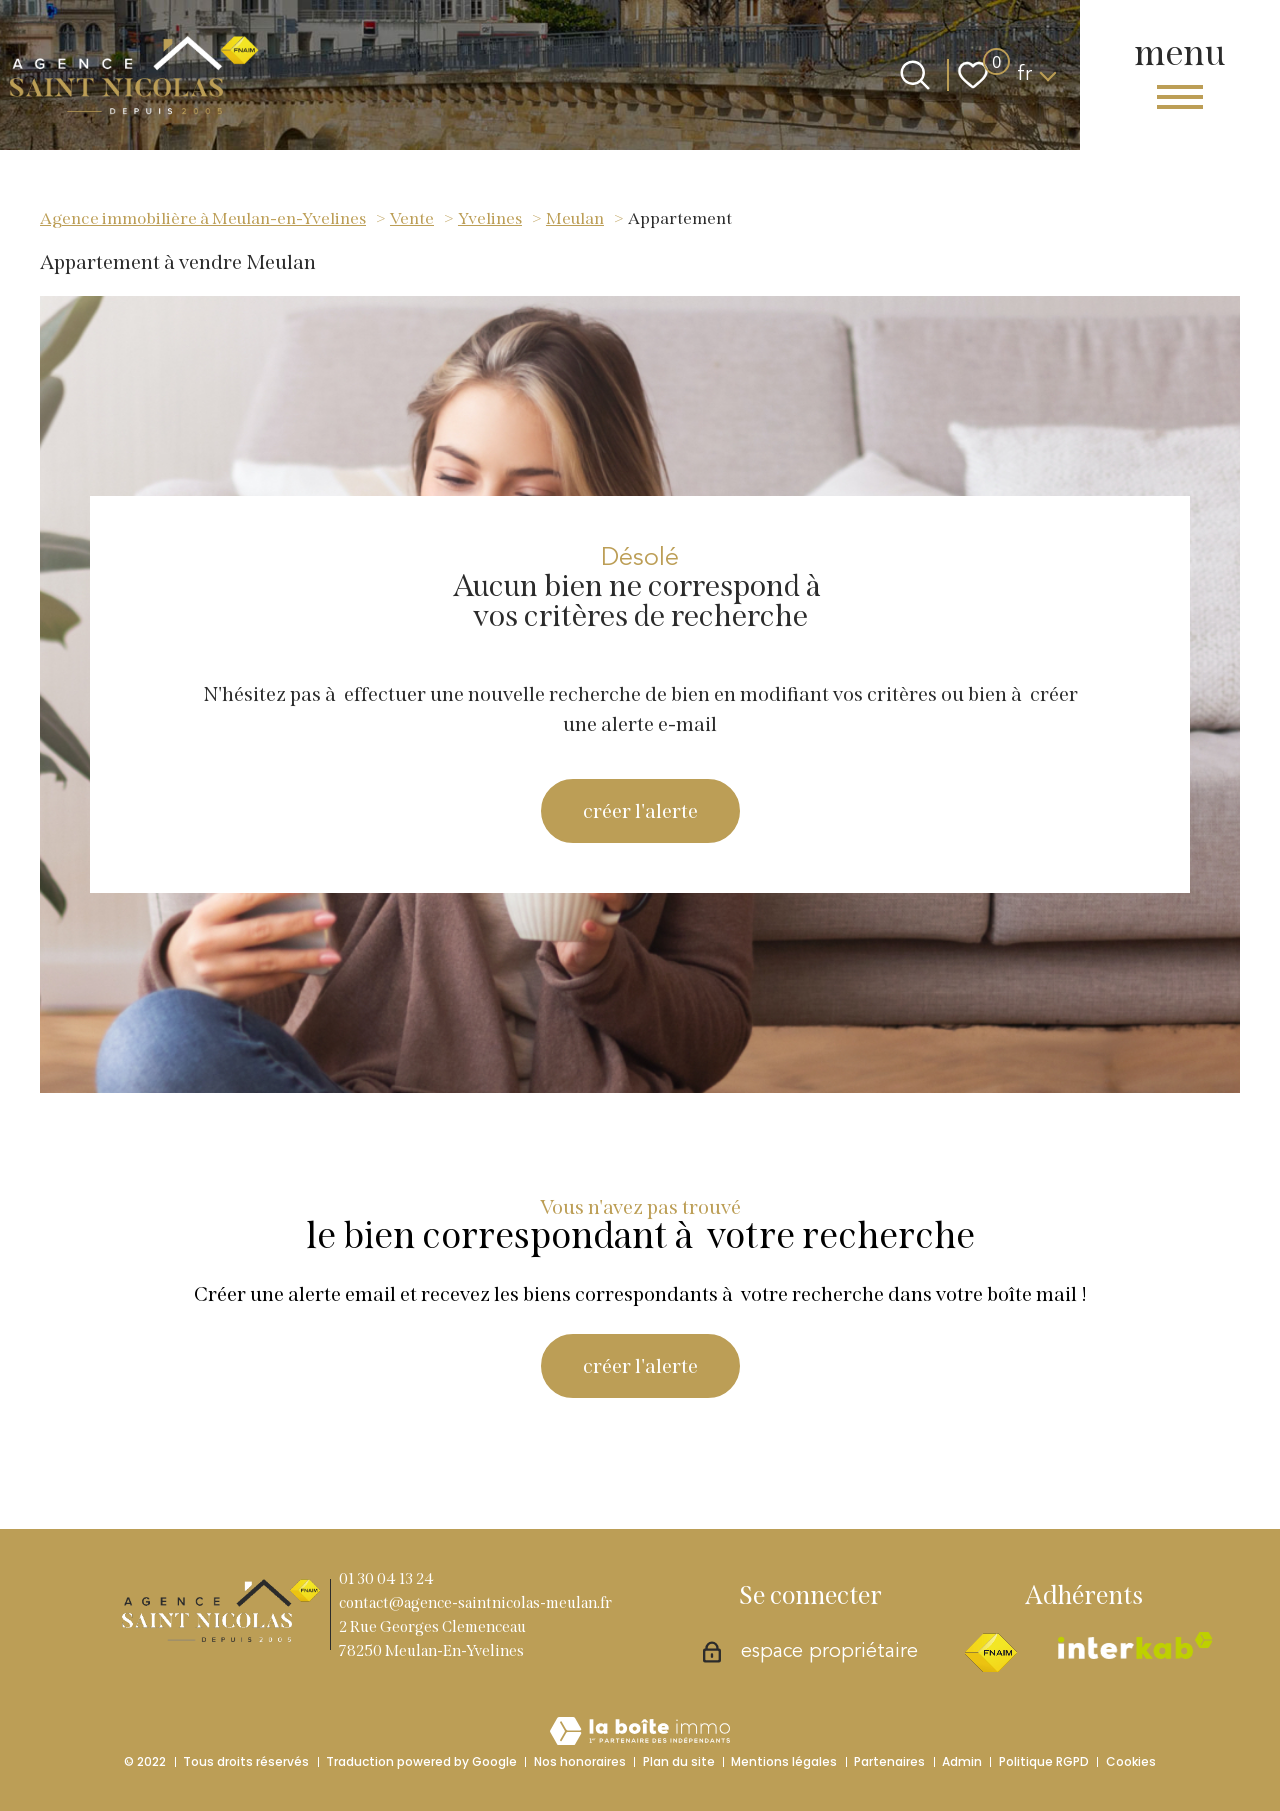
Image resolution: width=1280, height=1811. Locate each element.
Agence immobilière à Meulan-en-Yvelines (203, 218)
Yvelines (490, 218)
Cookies (1131, 1761)
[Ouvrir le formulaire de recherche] (915, 75)
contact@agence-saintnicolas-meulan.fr (475, 1603)
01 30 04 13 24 (386, 1579)
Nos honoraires (580, 1761)
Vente (412, 218)
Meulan (575, 218)
